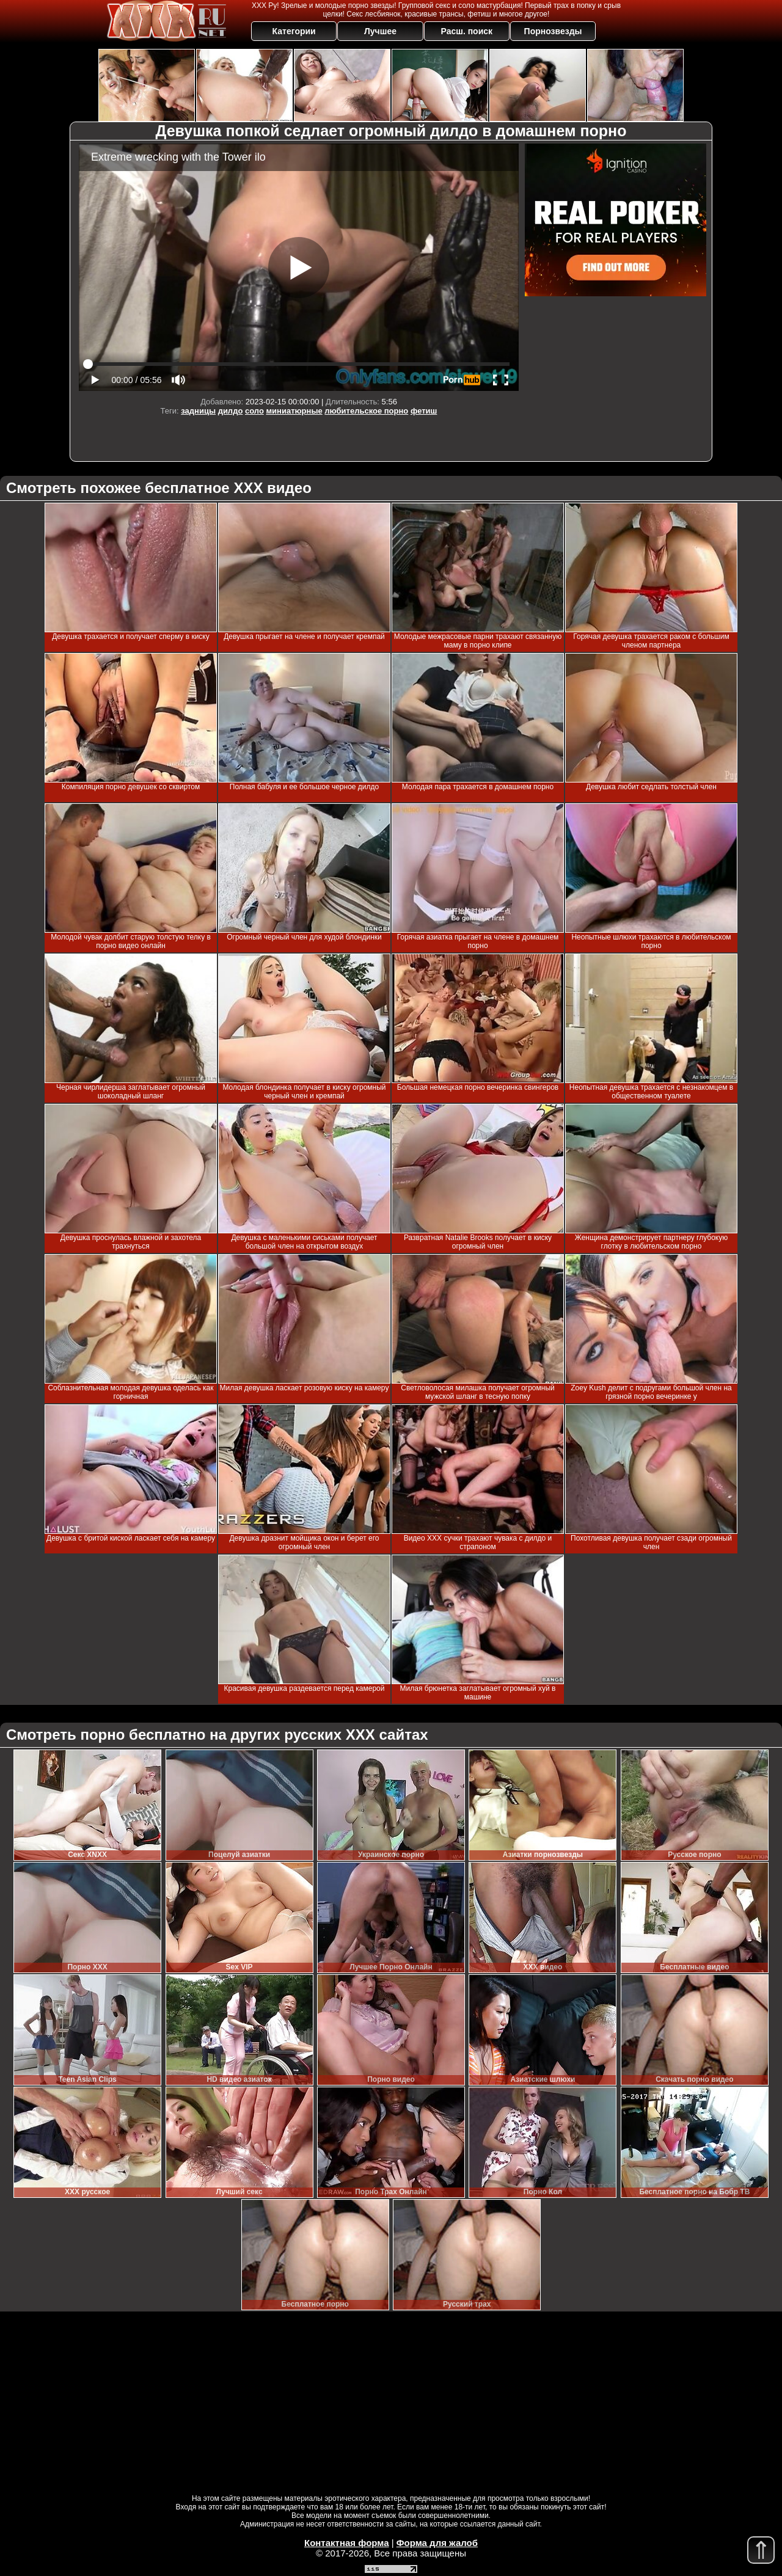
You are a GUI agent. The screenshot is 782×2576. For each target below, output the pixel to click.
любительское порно (366, 410)
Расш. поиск (466, 31)
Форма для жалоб (437, 2543)
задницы (198, 410)
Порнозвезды (553, 31)
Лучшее (380, 31)
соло (254, 410)
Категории (294, 31)
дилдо (230, 410)
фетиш (424, 410)
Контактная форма (346, 2543)
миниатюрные (294, 410)
